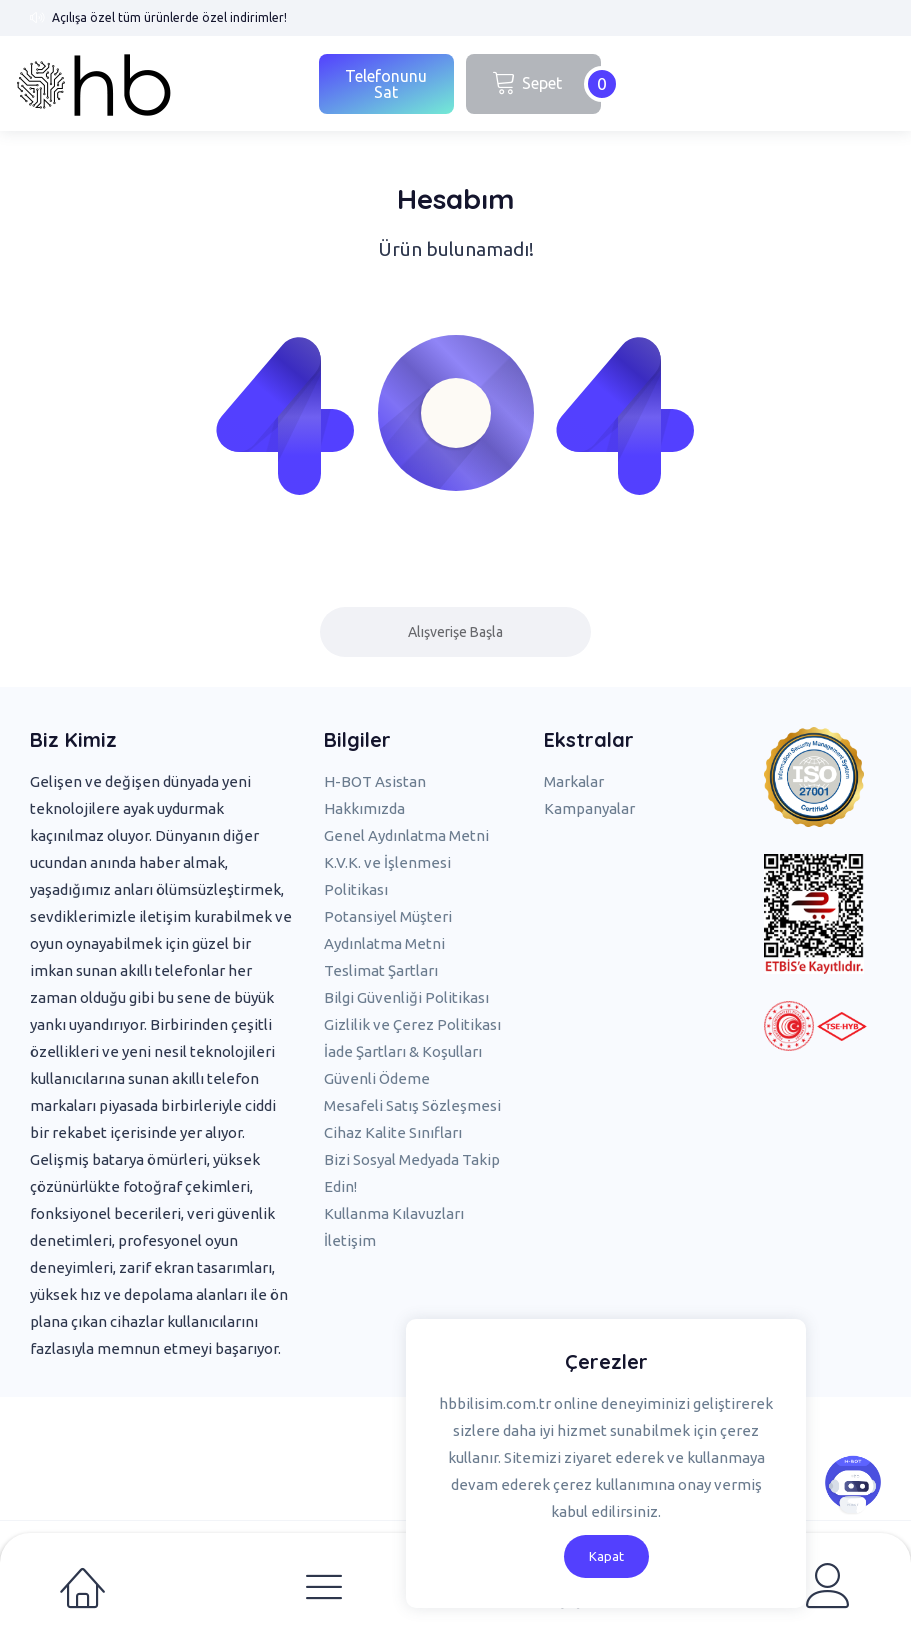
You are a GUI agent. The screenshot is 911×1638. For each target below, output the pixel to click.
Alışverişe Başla (455, 632)
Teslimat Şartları (381, 970)
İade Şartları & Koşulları (403, 1051)
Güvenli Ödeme (377, 1078)
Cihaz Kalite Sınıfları (393, 1132)
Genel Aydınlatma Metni (406, 835)
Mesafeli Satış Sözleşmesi (412, 1105)
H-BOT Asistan (375, 781)
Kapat (606, 1556)
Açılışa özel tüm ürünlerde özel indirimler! (169, 17)
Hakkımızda (364, 808)
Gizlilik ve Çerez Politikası (412, 1024)
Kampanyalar (589, 808)
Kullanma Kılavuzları (394, 1213)
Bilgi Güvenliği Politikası (406, 997)
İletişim (350, 1240)
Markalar (574, 781)
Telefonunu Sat (386, 84)
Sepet (546, 84)
